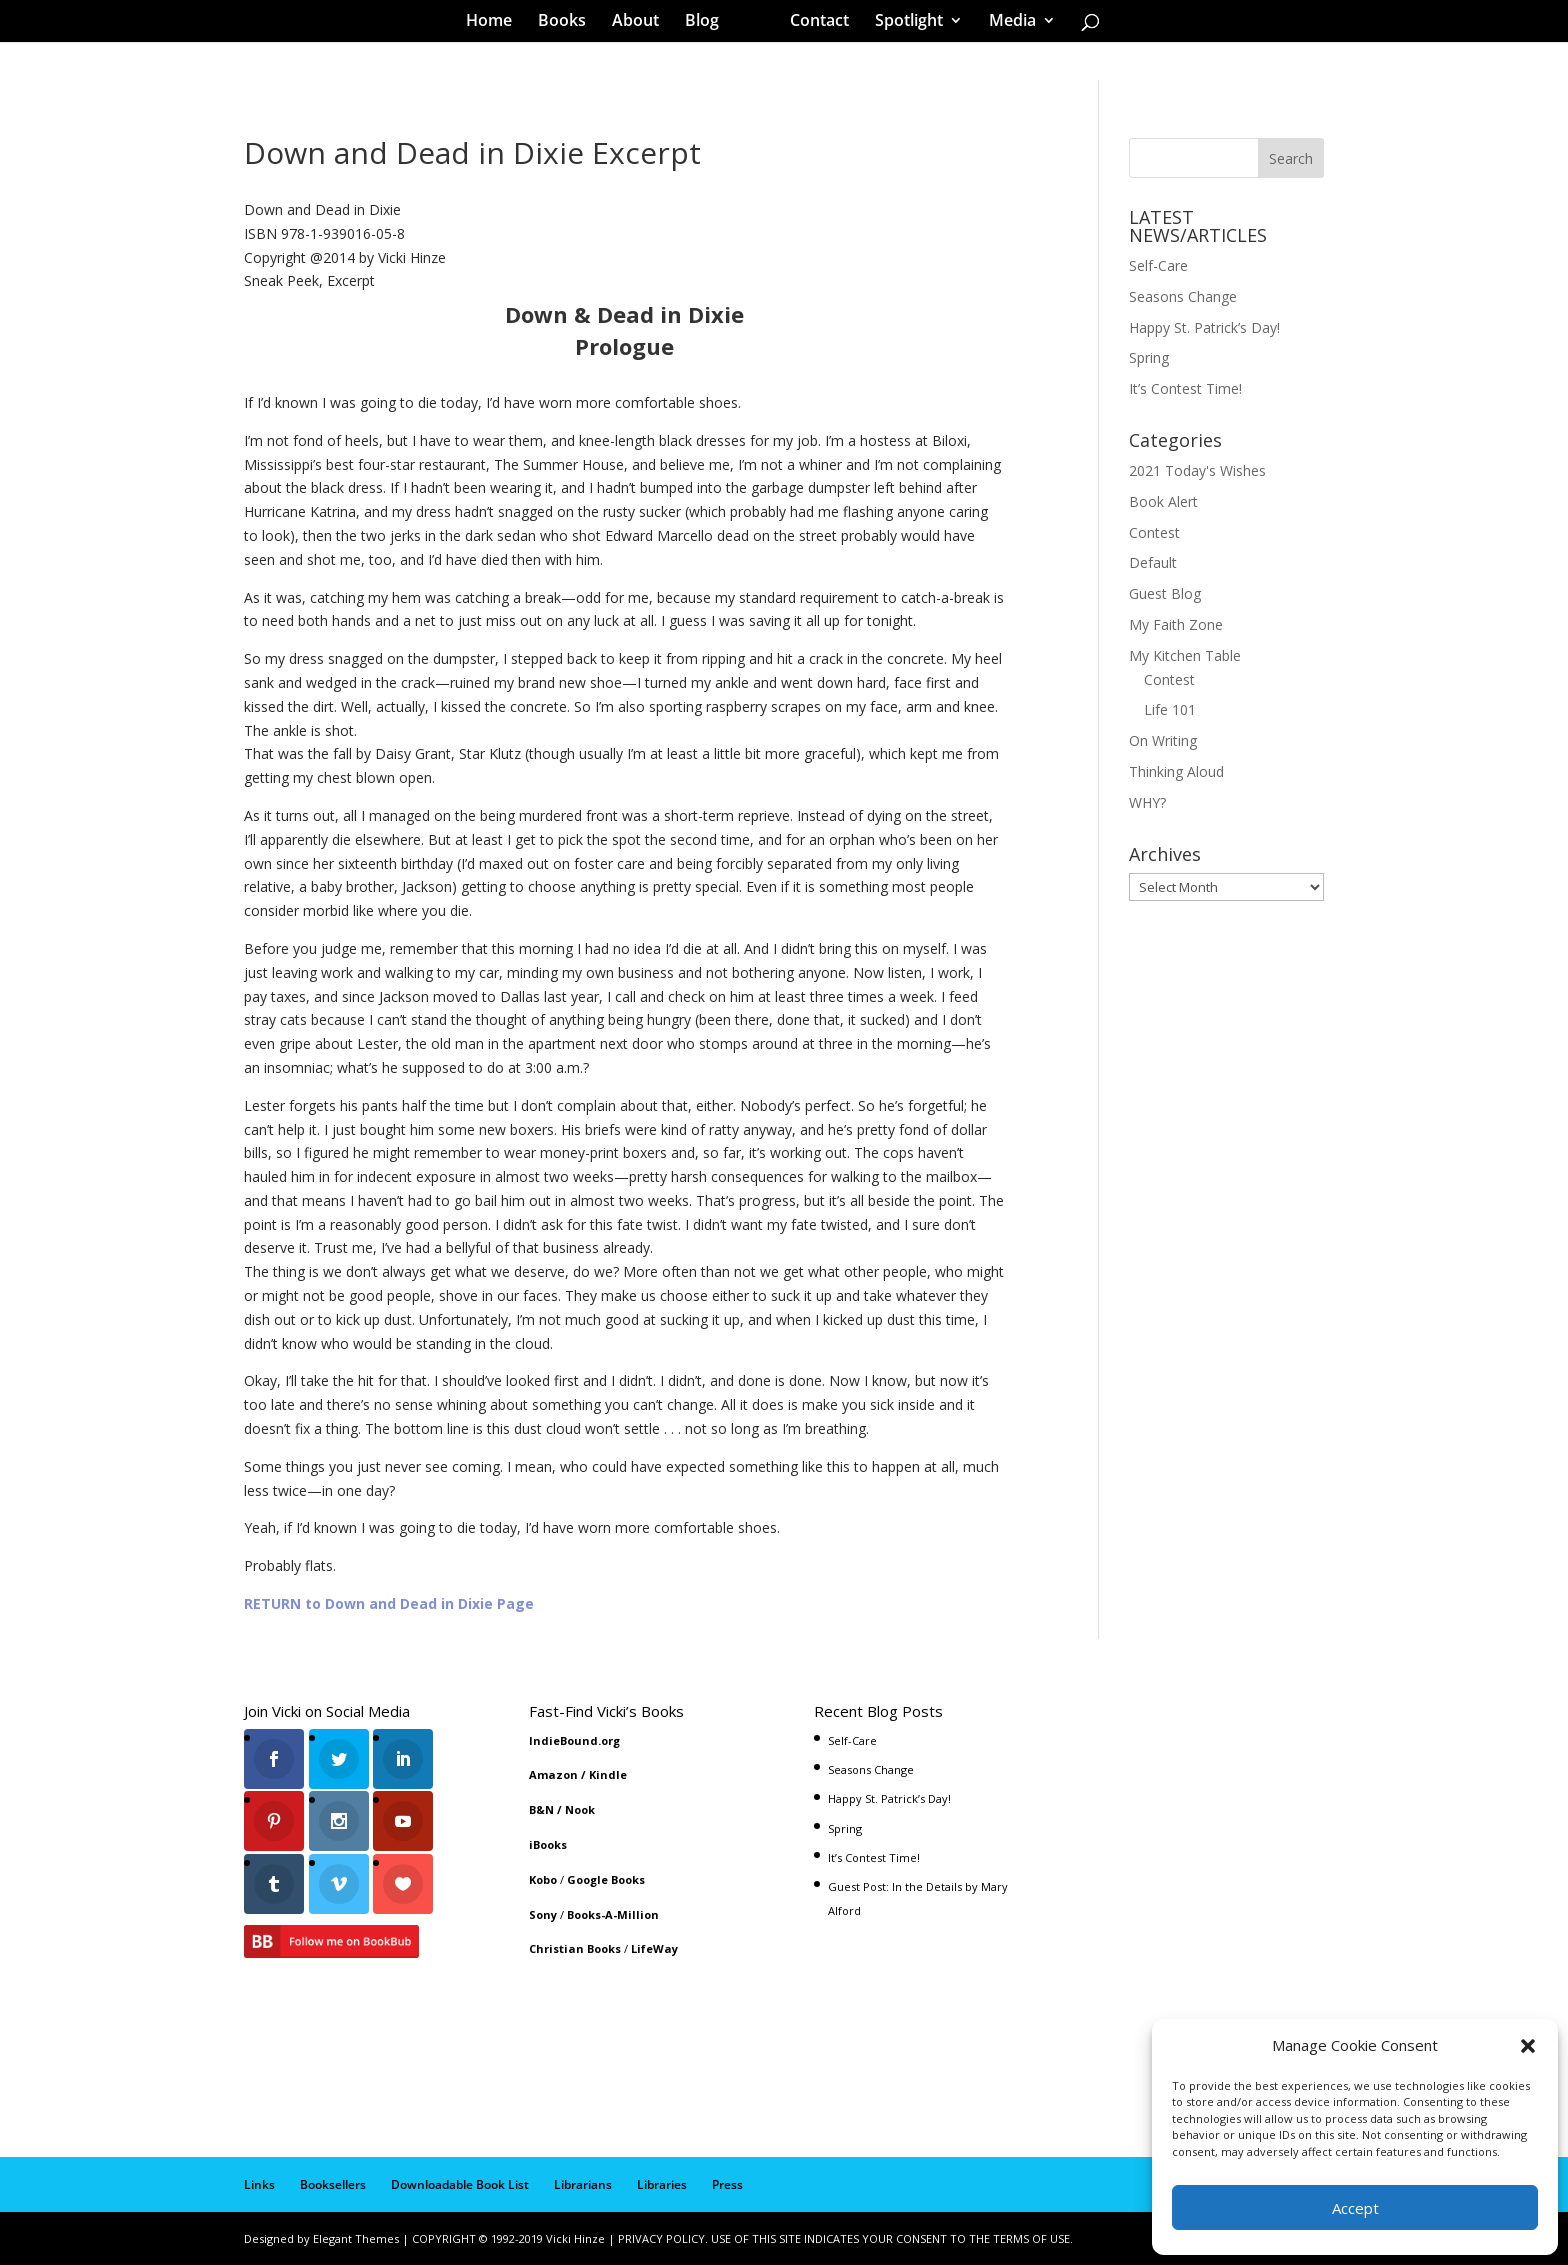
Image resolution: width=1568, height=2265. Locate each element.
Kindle (608, 1774)
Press (727, 2184)
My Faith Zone (1176, 624)
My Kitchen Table (1185, 655)
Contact (812, 24)
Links (259, 2184)
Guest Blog (1165, 593)
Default (1153, 562)
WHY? (1147, 802)
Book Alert (1163, 501)
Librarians (583, 2184)
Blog (709, 24)
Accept (1355, 2208)
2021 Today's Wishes (1197, 470)
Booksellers (333, 2184)
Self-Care (1158, 265)
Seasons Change (1183, 296)
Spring (1149, 357)
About (642, 24)
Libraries (662, 2184)
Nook (580, 1809)
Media (1005, 24)
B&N (541, 1809)
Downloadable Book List (460, 2184)
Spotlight (902, 24)
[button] (1528, 2046)
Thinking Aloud (1176, 771)
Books (569, 24)
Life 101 (1170, 709)
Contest (1154, 532)
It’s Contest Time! (1185, 388)
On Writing (1163, 740)
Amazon (553, 1774)
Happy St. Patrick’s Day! (1204, 327)
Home (496, 24)
